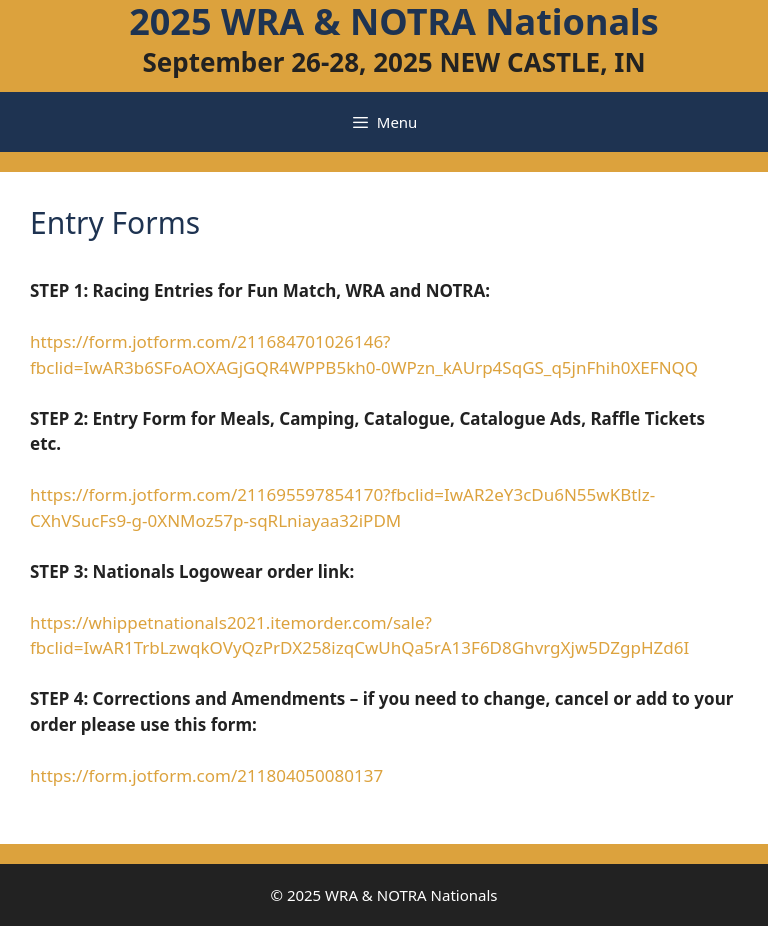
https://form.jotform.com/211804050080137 (206, 775)
